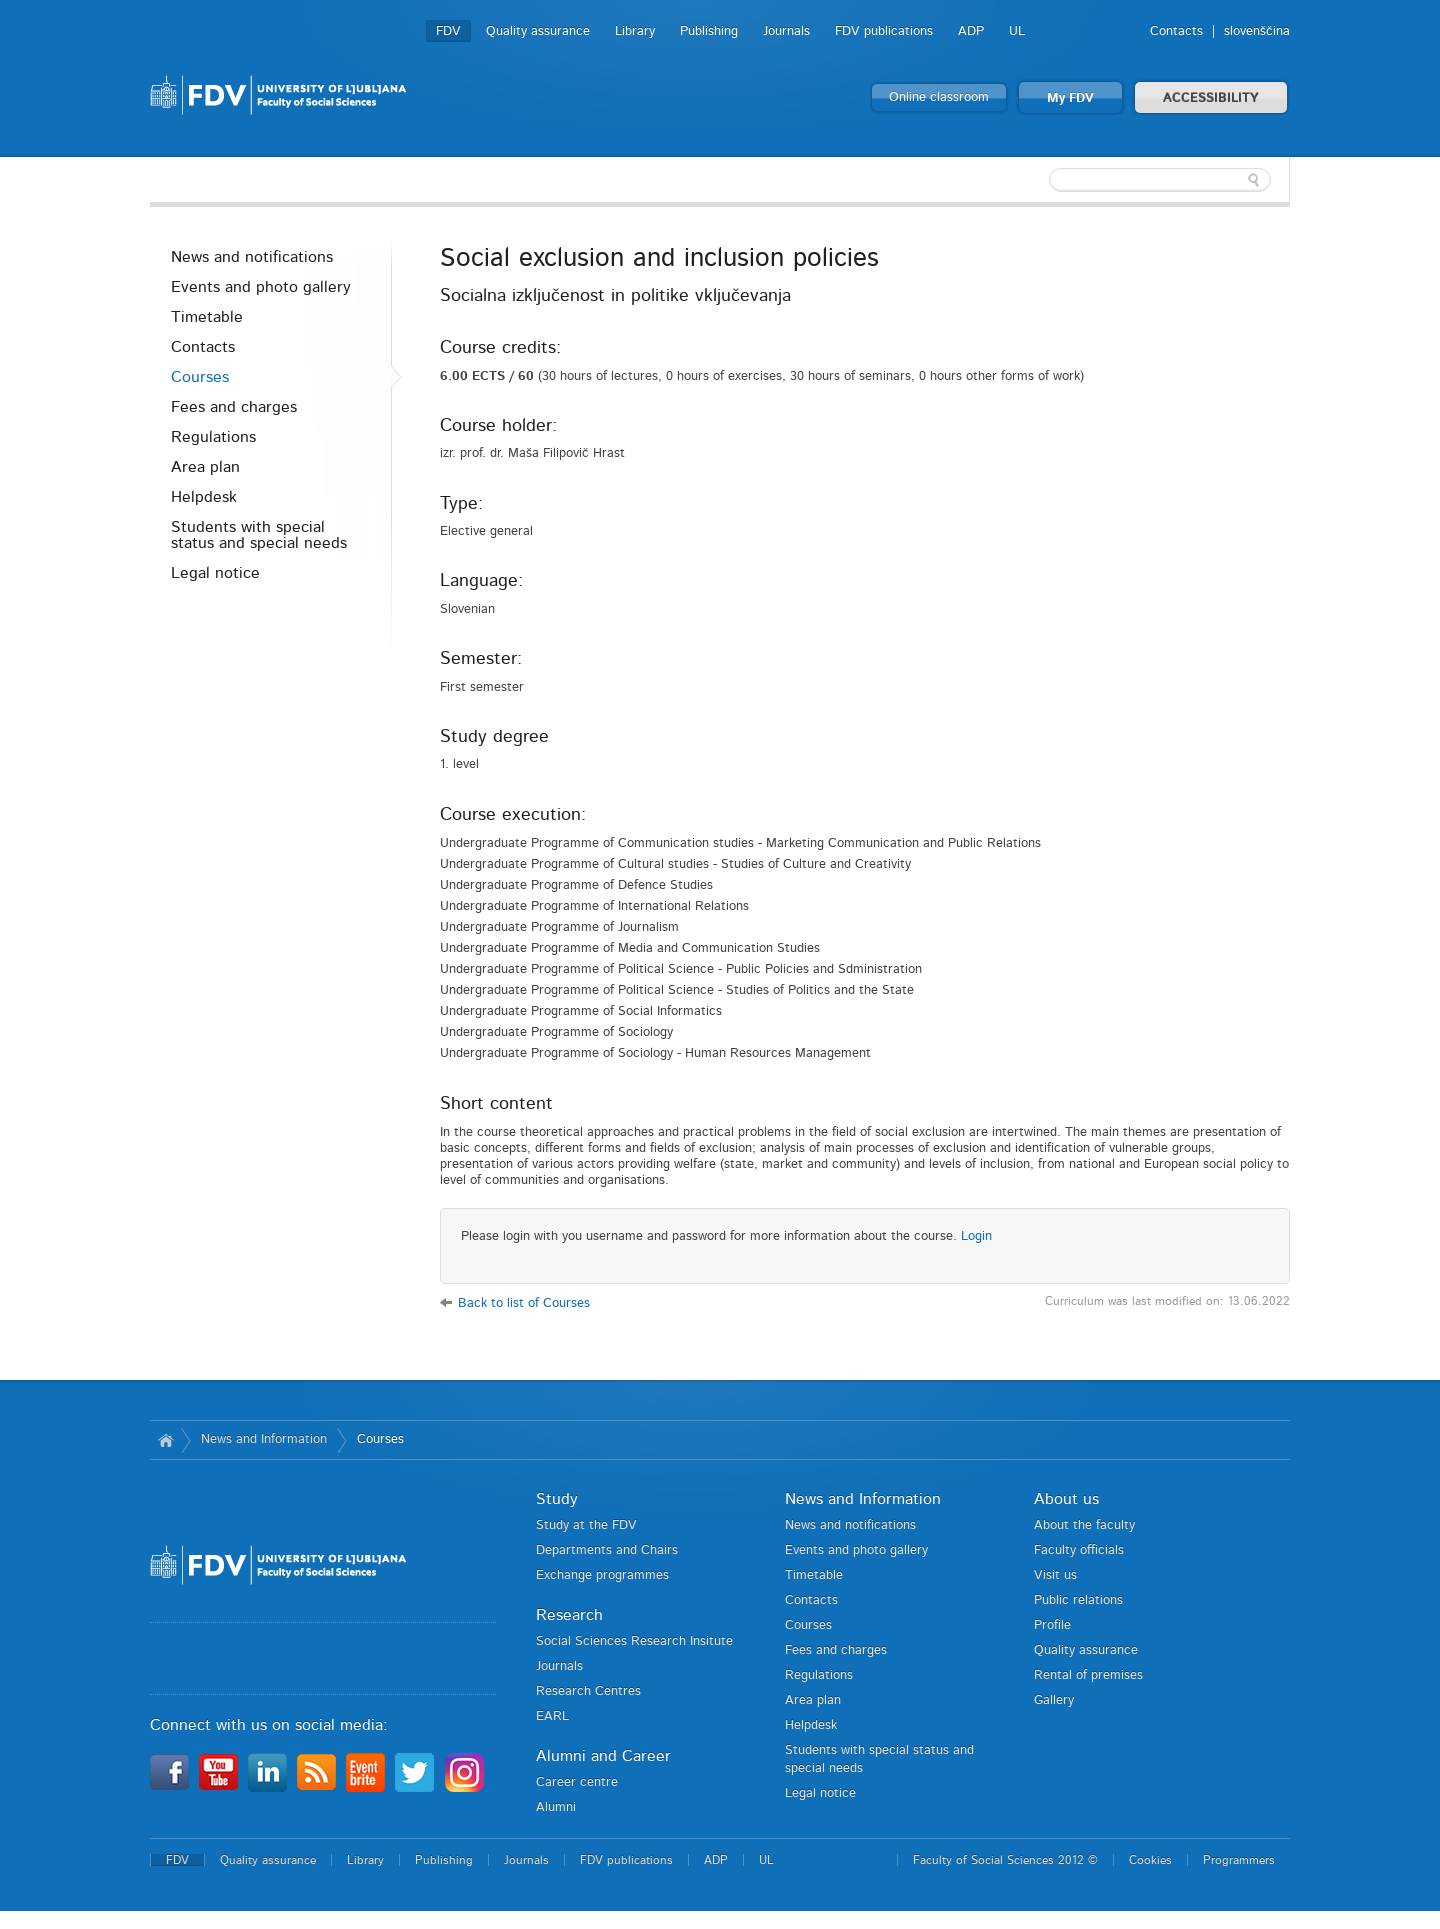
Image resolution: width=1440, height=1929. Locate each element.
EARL (552, 1716)
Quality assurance (538, 31)
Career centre (577, 1782)
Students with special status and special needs (259, 535)
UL (1017, 31)
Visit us (1055, 1575)
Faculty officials (1079, 1550)
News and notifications (252, 257)
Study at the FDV (586, 1525)
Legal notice (215, 573)
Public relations (1078, 1600)
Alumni (556, 1807)
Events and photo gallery (261, 287)
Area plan (205, 467)
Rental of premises (1088, 1675)
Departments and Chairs (607, 1550)
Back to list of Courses (524, 1303)
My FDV (1070, 98)
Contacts (1176, 31)
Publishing (709, 31)
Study (557, 1499)
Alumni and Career (603, 1756)
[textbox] (1160, 180)
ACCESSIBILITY (1211, 98)
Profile (1052, 1625)
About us (1066, 1499)
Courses (200, 377)
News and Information (264, 1439)
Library (635, 31)
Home (165, 1440)
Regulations (213, 437)
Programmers (1239, 1860)
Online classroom (939, 97)
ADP (971, 31)
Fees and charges (234, 407)
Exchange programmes (602, 1575)
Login (976, 1236)
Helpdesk (204, 497)
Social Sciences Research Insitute (634, 1641)
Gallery (1054, 1700)
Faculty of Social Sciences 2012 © (1005, 1860)
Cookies (1150, 1860)
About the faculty (1084, 1525)
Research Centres (588, 1691)
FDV (448, 31)
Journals (786, 31)
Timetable (207, 317)
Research (569, 1615)
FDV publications (884, 31)
